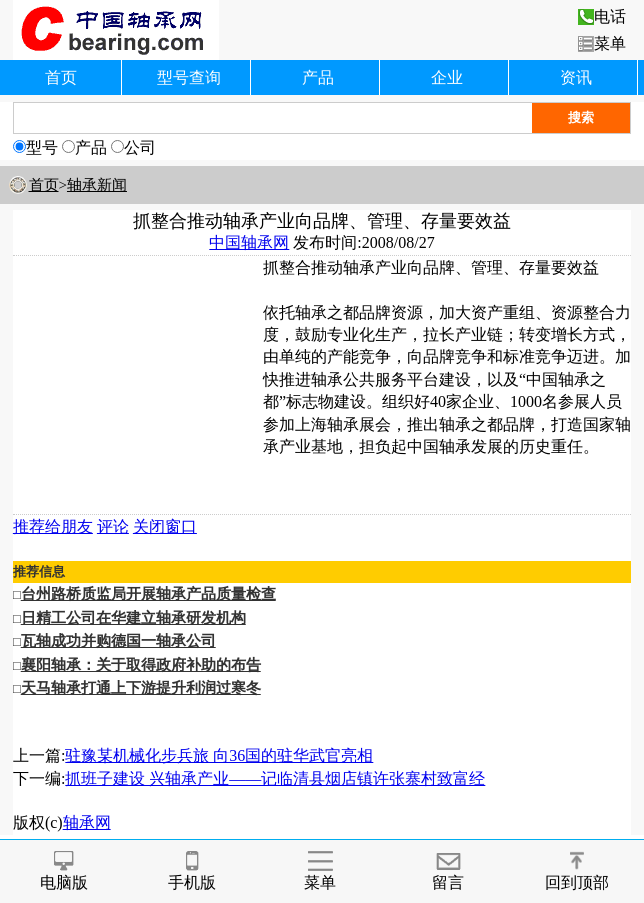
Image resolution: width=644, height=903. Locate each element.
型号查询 (189, 77)
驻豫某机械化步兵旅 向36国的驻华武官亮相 (219, 755)
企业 (447, 77)
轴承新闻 (97, 185)
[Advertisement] (138, 382)
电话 (602, 16)
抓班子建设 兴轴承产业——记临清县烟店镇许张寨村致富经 (275, 778)
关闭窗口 (165, 526)
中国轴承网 (249, 242)
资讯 (576, 77)
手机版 (192, 871)
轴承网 (87, 822)
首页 (61, 77)
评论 (113, 526)
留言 (448, 871)
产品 (318, 77)
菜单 (602, 43)
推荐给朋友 (53, 526)
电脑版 (64, 871)
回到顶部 (577, 871)
